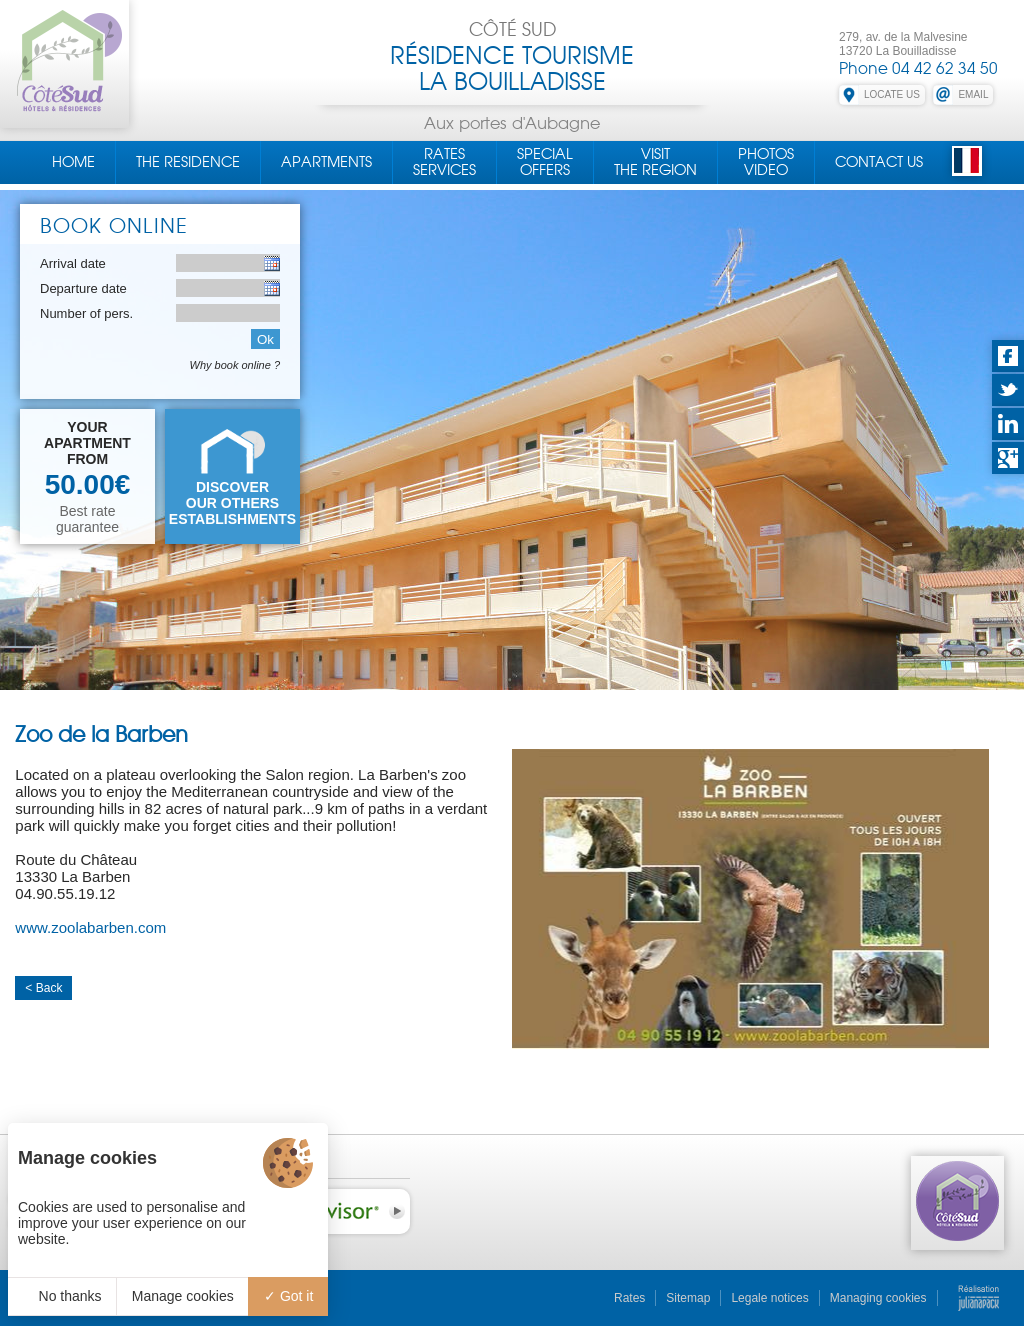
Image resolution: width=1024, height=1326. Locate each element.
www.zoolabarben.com (90, 927)
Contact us (879, 162)
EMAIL (973, 94)
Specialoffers (545, 162)
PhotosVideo (766, 162)
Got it (288, 1296)
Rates (629, 1298)
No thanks (62, 1296)
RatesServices (444, 162)
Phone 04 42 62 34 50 (918, 68)
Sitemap (688, 1298)
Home (73, 162)
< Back (43, 988)
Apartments (326, 162)
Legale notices (769, 1298)
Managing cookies (878, 1298)
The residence (188, 162)
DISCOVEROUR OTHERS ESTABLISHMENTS (232, 503)
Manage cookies (183, 1296)
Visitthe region (655, 162)
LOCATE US (892, 94)
